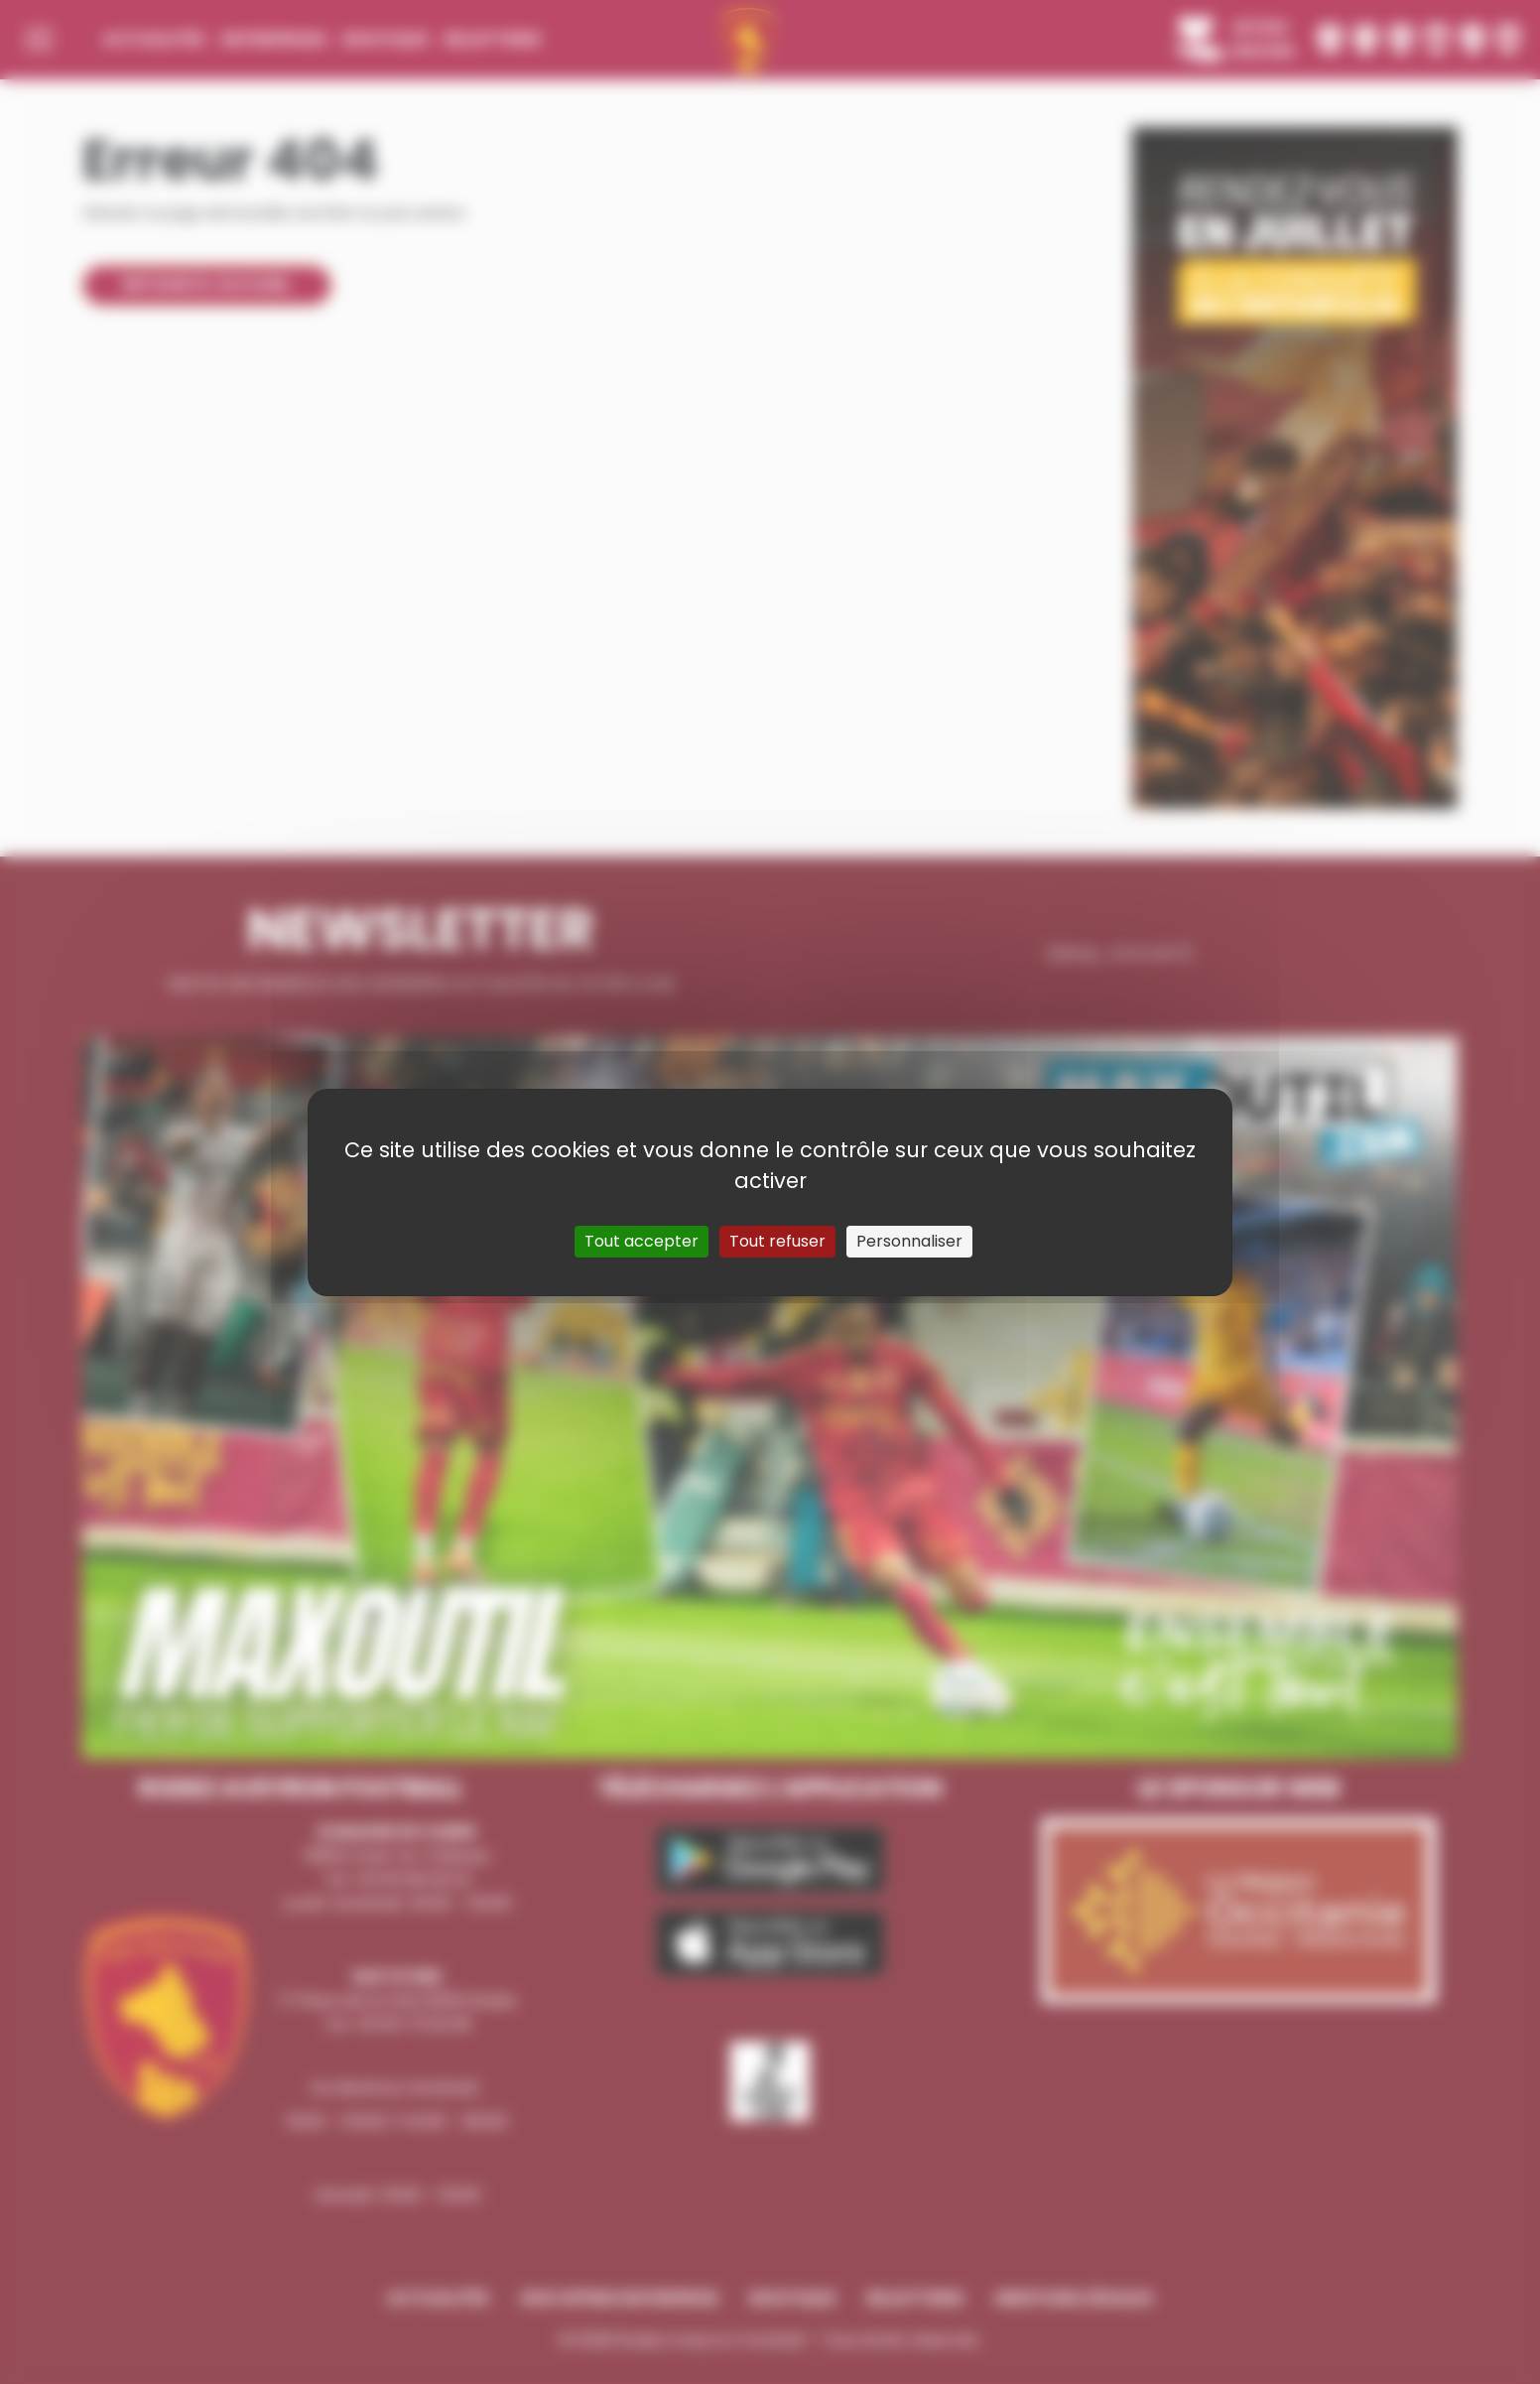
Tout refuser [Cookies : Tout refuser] (777, 1241)
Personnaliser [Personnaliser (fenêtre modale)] (909, 1241)
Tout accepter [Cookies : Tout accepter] (641, 1241)
